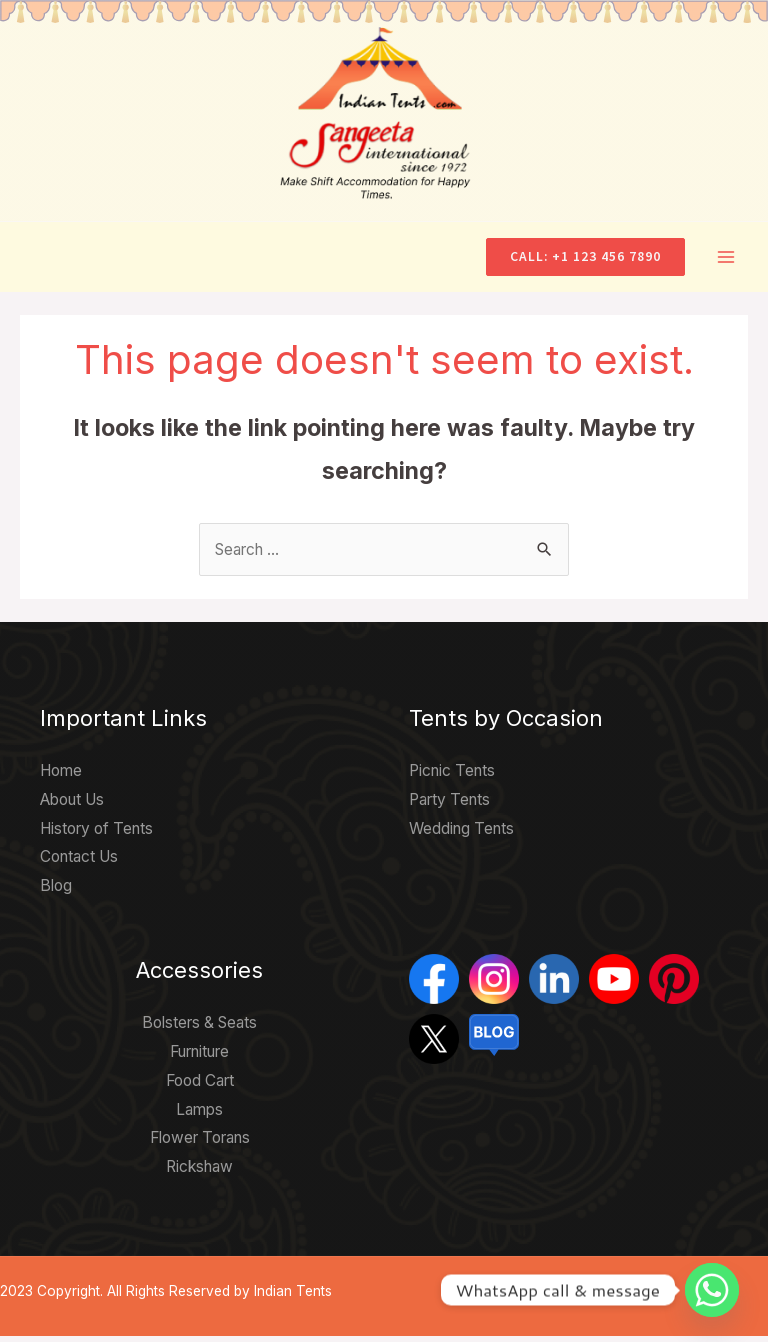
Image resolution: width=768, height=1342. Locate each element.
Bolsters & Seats (199, 1028)
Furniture (199, 1057)
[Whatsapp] (712, 1290)
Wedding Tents (461, 834)
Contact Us (79, 863)
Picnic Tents (452, 776)
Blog (56, 892)
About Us (72, 805)
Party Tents (449, 805)
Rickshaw (199, 1172)
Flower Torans (200, 1144)
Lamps (199, 1115)
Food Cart (200, 1086)
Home (61, 776)
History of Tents (96, 834)
